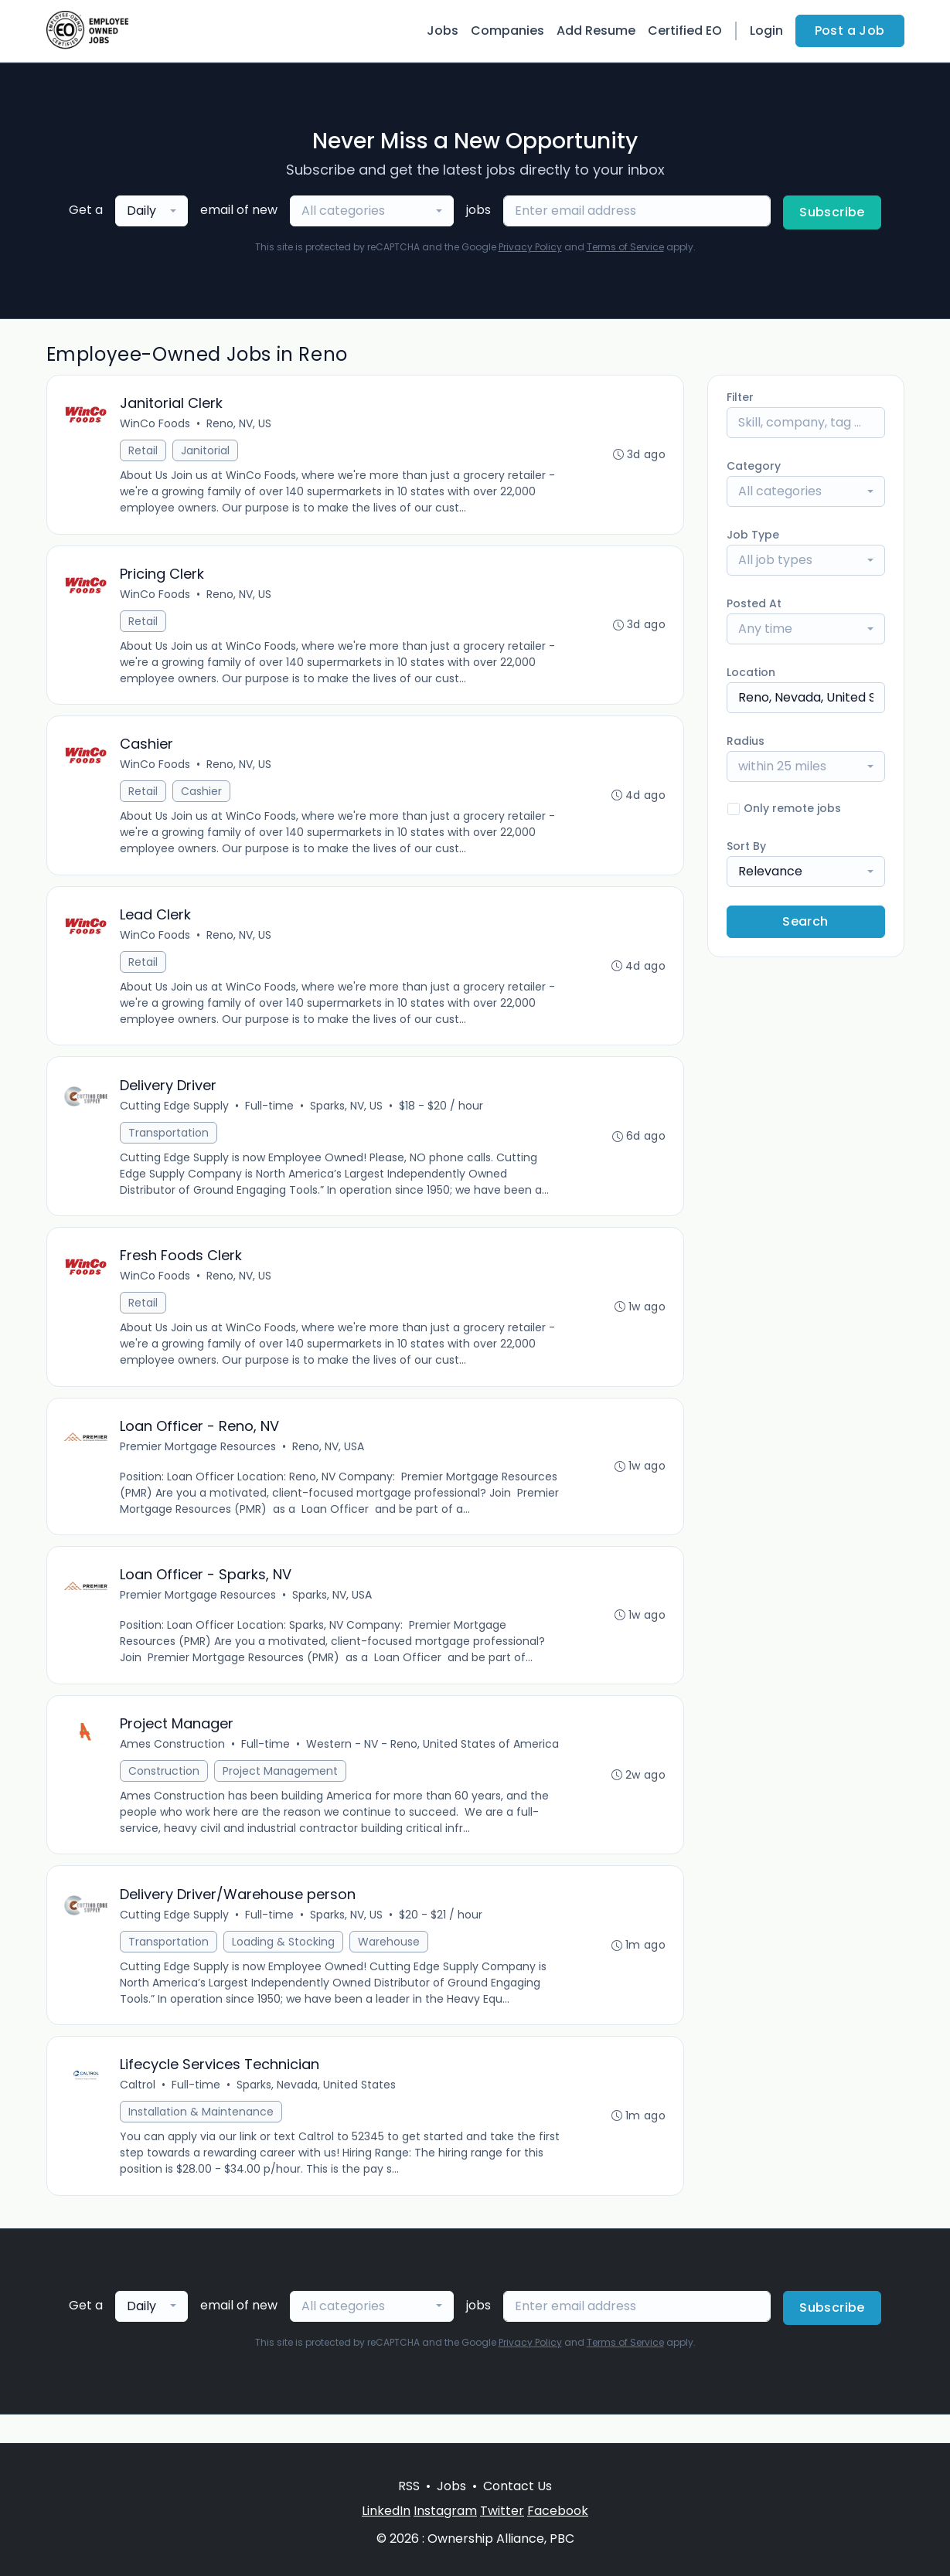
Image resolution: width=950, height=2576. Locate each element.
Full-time (271, 1117)
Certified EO (685, 30)
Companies (507, 30)
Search (805, 921)
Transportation (170, 1144)
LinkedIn (386, 2511)
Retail (144, 452)
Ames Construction (173, 1766)
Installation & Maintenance (202, 2139)
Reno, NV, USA (330, 1463)
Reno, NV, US (240, 425)
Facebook (557, 2511)
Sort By (746, 846)
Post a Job (850, 30)
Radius (745, 741)
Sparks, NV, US (348, 1117)
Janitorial (206, 452)
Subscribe (832, 212)
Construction (165, 1793)
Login (766, 30)
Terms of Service (625, 246)
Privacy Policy (530, 246)
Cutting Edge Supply (175, 1117)
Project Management (281, 1793)
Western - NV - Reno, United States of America (434, 1766)
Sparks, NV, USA (333, 1615)
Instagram (445, 2511)
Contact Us (517, 2486)
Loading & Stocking (284, 1966)
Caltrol (139, 2112)
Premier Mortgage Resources (199, 1463)
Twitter (502, 2511)
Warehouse (390, 1966)
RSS (409, 2486)
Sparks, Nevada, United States (317, 2112)
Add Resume (596, 30)
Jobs (442, 30)
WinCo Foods (156, 425)
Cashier (202, 798)
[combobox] (151, 210)
